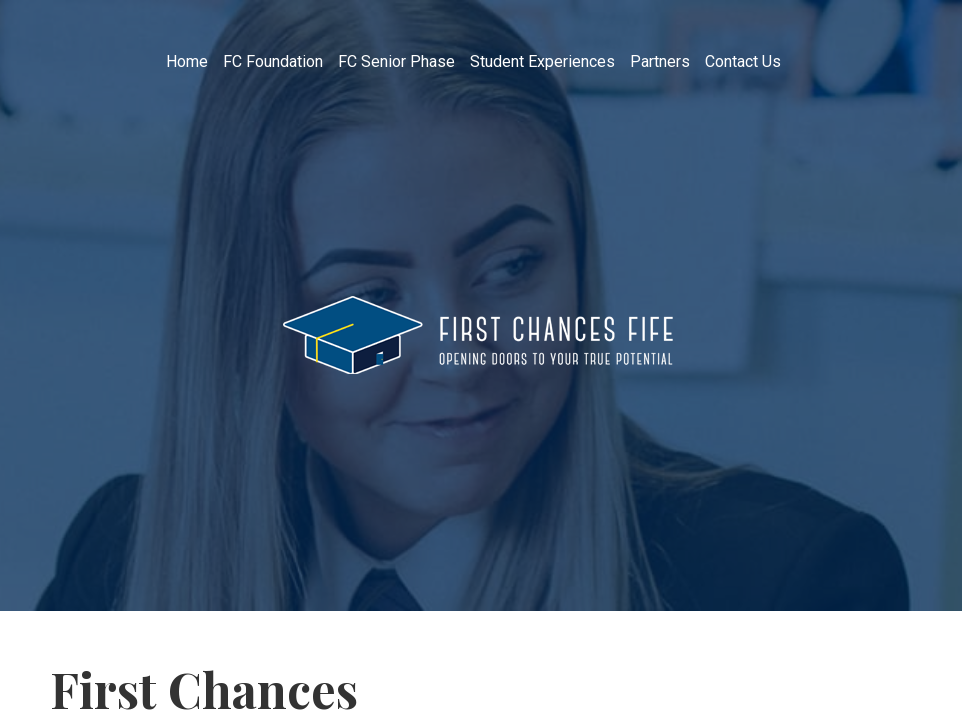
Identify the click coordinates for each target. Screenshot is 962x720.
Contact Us (743, 61)
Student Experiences (542, 61)
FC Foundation (273, 61)
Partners (660, 61)
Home (187, 61)
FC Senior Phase (396, 61)
